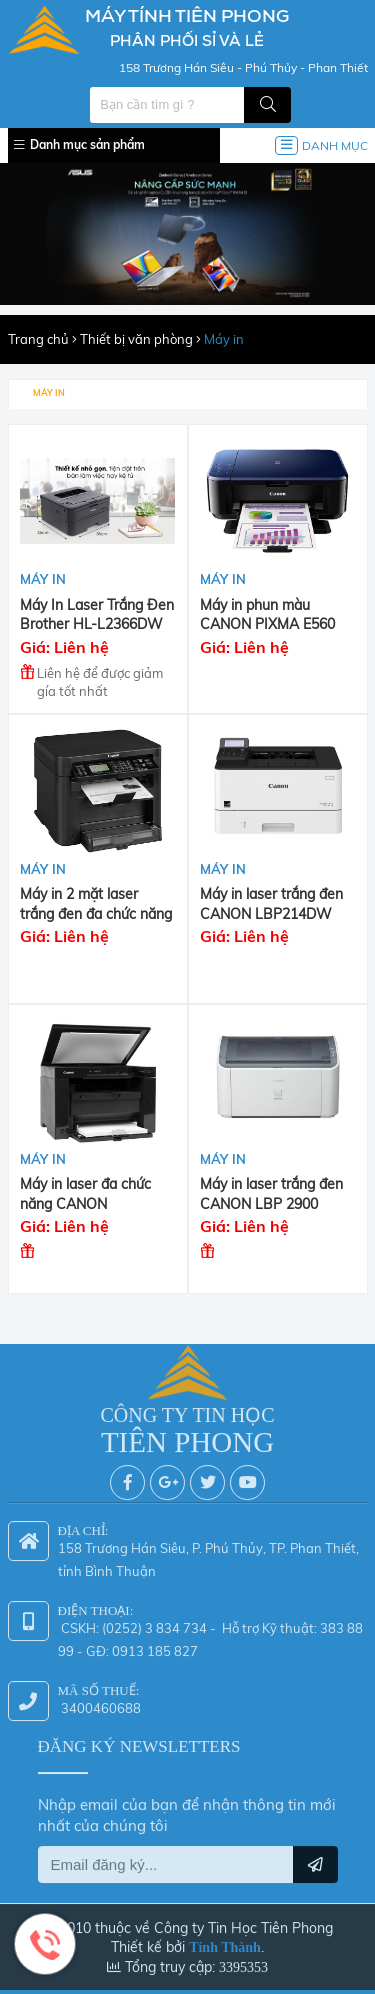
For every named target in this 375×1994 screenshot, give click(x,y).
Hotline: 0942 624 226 (45, 1944)
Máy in (224, 339)
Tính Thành (225, 1942)
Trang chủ (38, 339)
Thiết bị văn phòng (136, 339)
